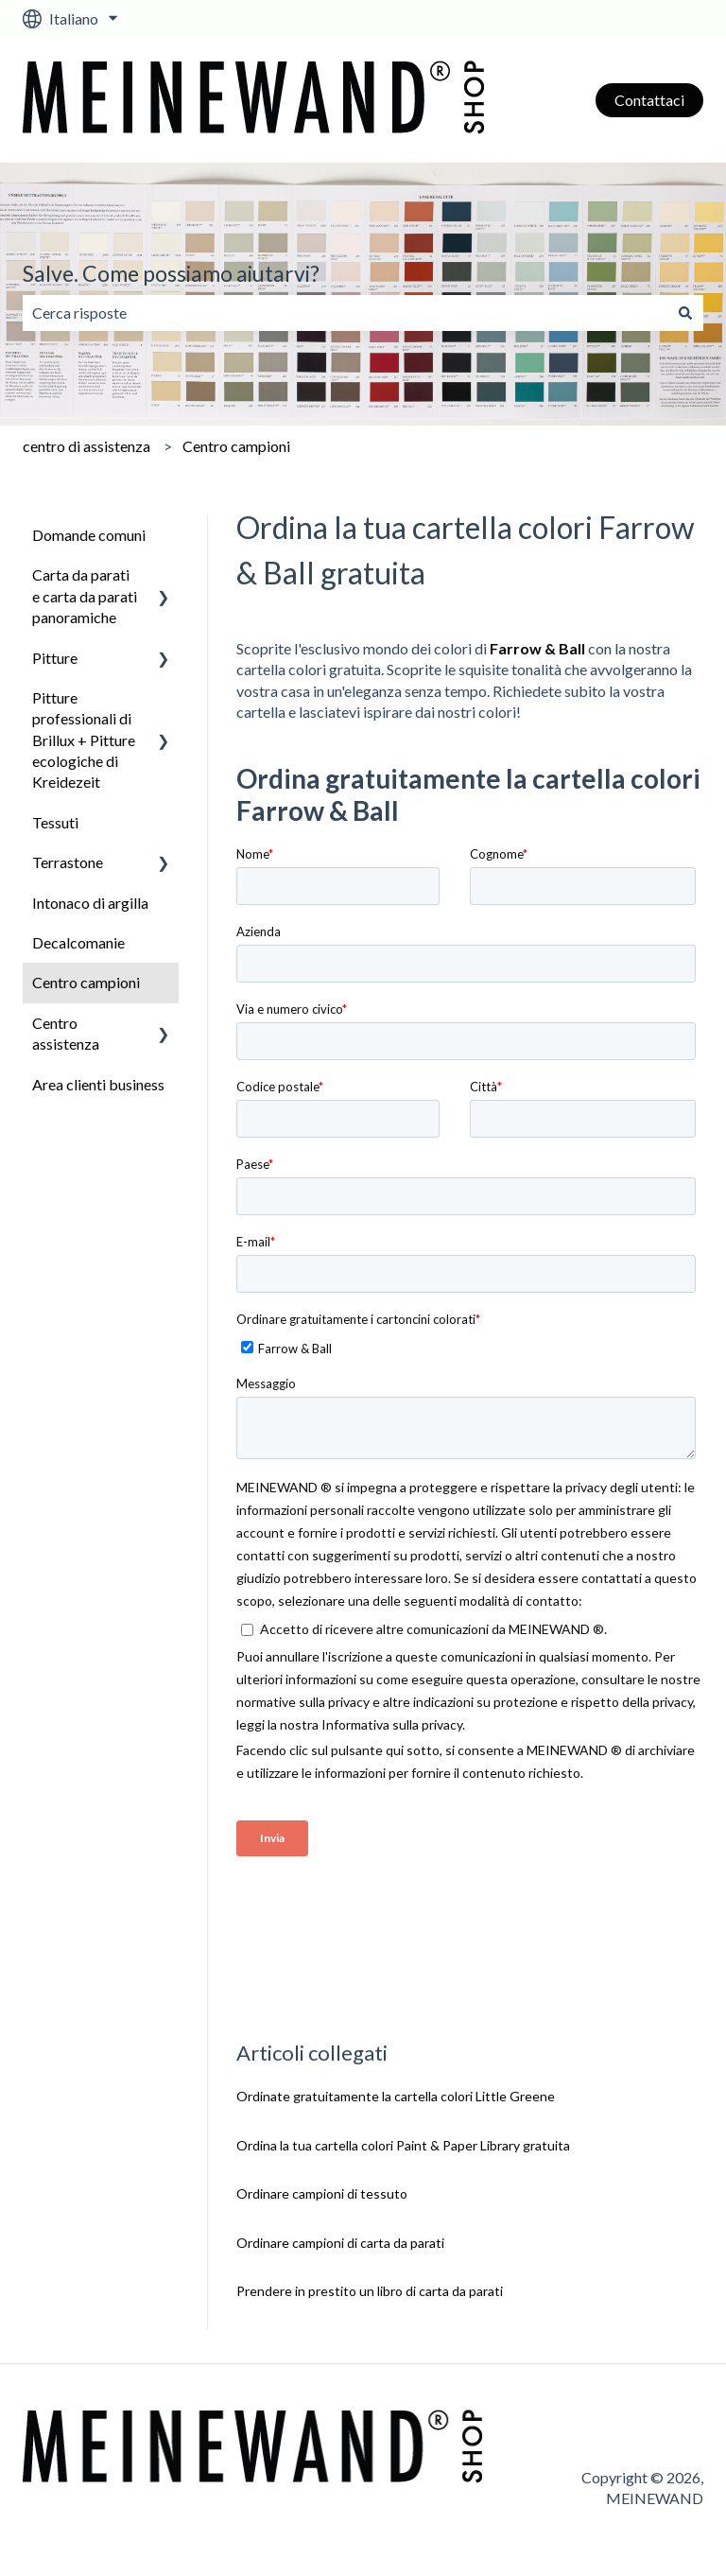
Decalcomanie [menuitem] (78, 942)
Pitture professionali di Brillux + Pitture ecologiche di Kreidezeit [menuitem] (83, 740)
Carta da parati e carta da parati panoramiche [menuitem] (84, 596)
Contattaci (649, 100)
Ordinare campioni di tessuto (321, 2193)
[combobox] (345, 313)
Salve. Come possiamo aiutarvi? (171, 273)
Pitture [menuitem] (55, 658)
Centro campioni (236, 446)
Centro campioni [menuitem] (86, 982)
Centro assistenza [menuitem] (65, 1033)
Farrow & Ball (537, 648)
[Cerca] (685, 313)
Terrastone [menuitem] (67, 862)
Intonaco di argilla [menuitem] (90, 903)
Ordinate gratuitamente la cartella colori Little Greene (395, 2096)
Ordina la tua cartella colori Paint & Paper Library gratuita (403, 2145)
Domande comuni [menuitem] (89, 535)
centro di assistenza (86, 446)
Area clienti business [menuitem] (98, 1084)
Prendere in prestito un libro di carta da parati (369, 2291)
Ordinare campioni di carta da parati (340, 2243)
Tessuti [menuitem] (55, 822)
